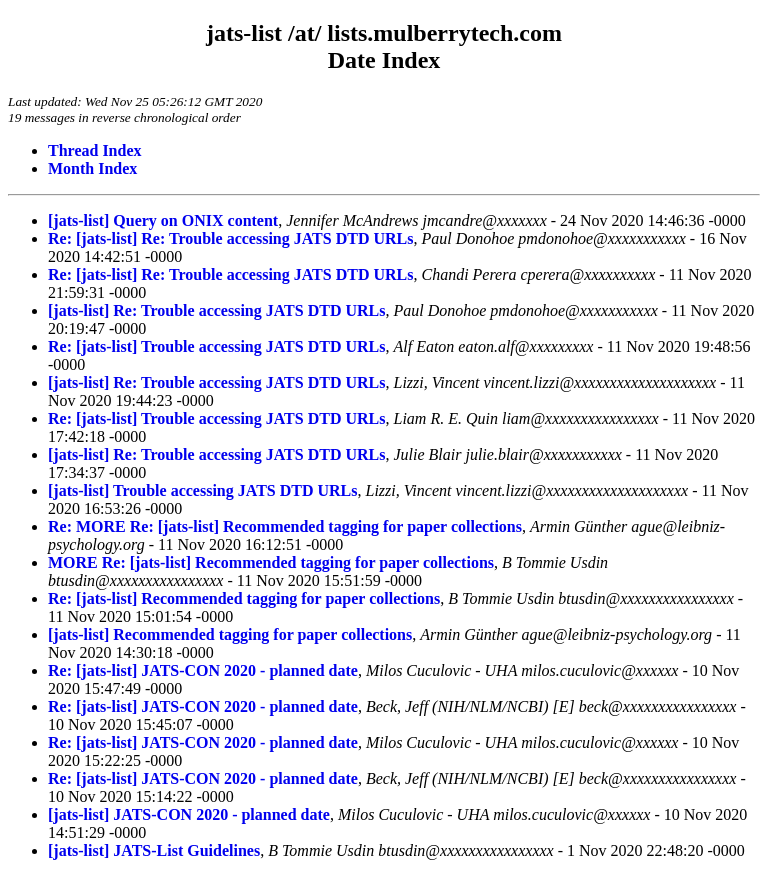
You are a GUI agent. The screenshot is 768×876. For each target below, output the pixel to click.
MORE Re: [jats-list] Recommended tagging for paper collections (271, 562)
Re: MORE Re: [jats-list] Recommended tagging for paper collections (285, 526)
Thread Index (95, 150)
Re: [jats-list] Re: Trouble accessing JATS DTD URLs (230, 238)
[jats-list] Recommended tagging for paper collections (230, 634)
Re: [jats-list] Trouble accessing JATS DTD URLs (216, 346)
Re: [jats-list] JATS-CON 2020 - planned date (203, 670)
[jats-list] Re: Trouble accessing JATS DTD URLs (216, 310)
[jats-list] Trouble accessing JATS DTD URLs (203, 490)
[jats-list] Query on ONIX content (163, 220)
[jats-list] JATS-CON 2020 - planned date (189, 814)
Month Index (92, 168)
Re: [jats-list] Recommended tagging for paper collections (244, 598)
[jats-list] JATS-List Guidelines (154, 850)
